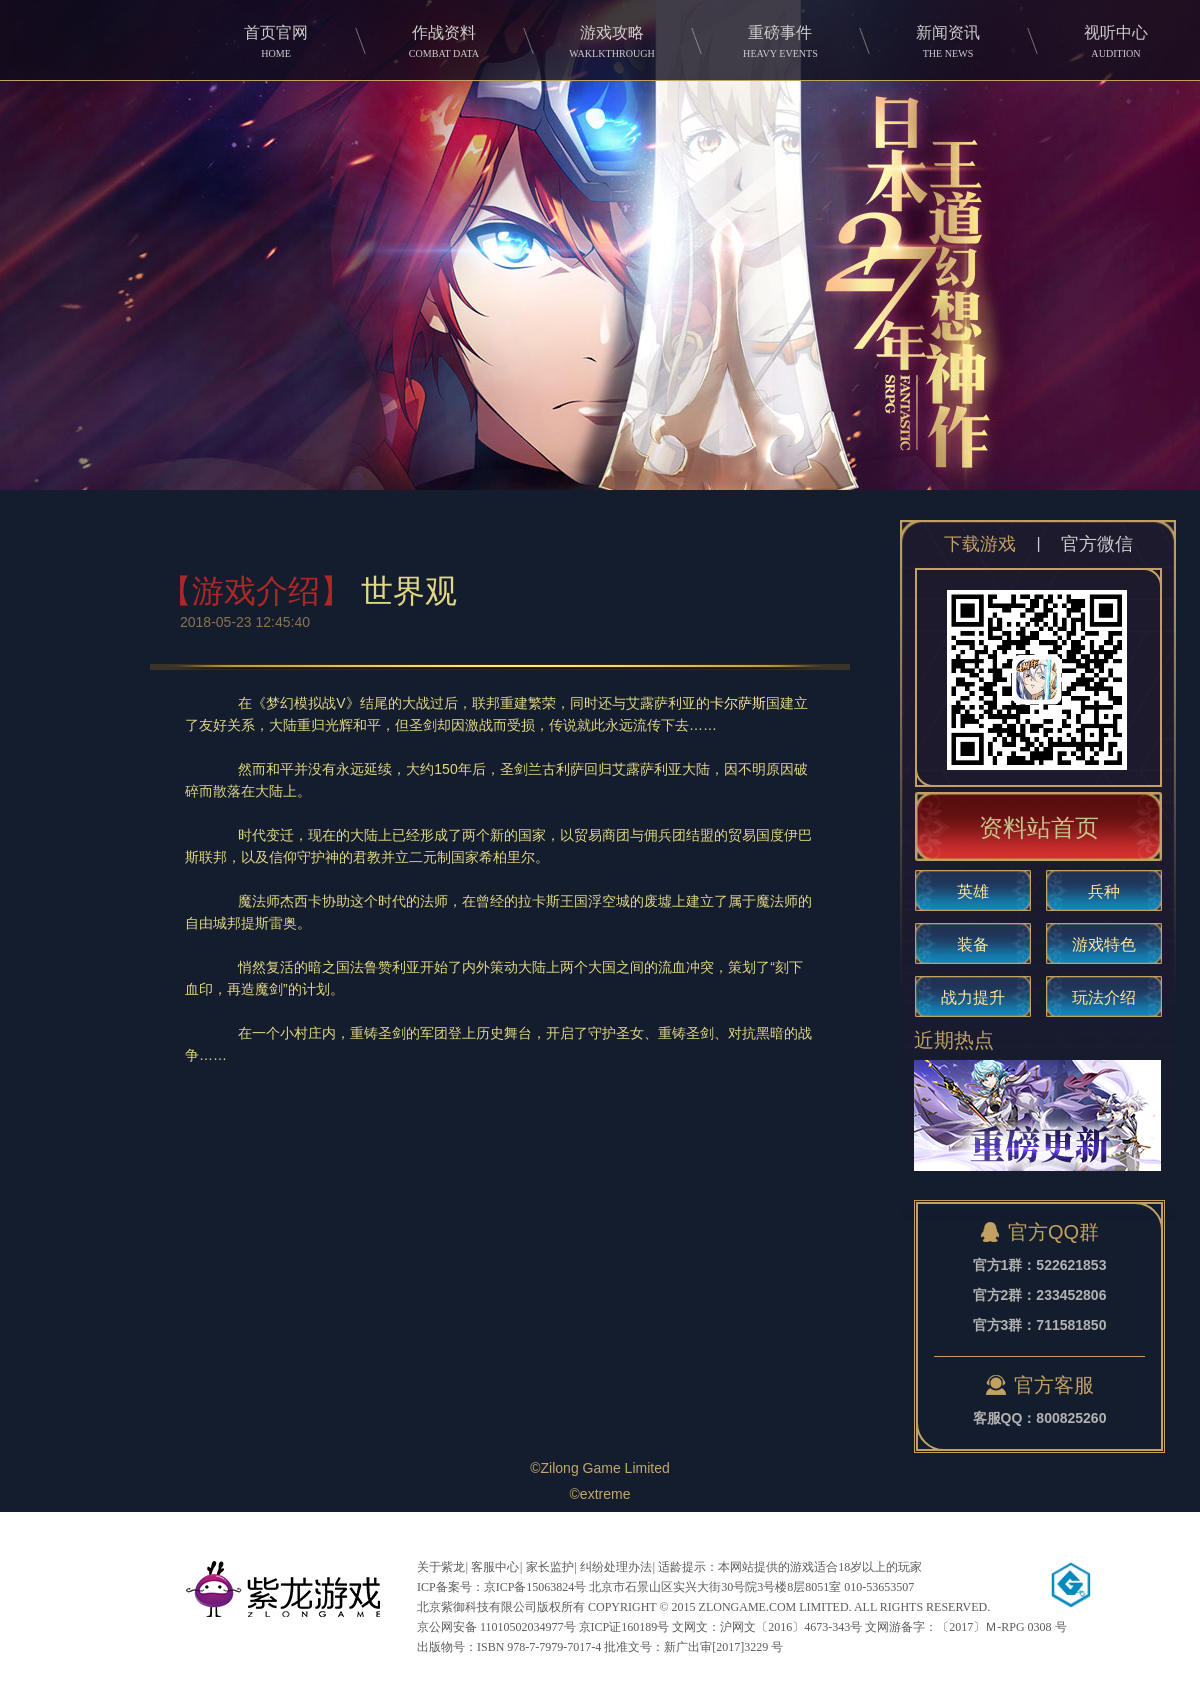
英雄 (973, 891)
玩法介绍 (1104, 997)
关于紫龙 (441, 1567)
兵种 (1104, 891)
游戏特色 (1104, 944)
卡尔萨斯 (738, 703)
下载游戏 (980, 544)
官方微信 (1097, 544)
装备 (973, 944)
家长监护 (550, 1567)
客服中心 (495, 1567)
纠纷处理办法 (616, 1567)
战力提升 (973, 997)
